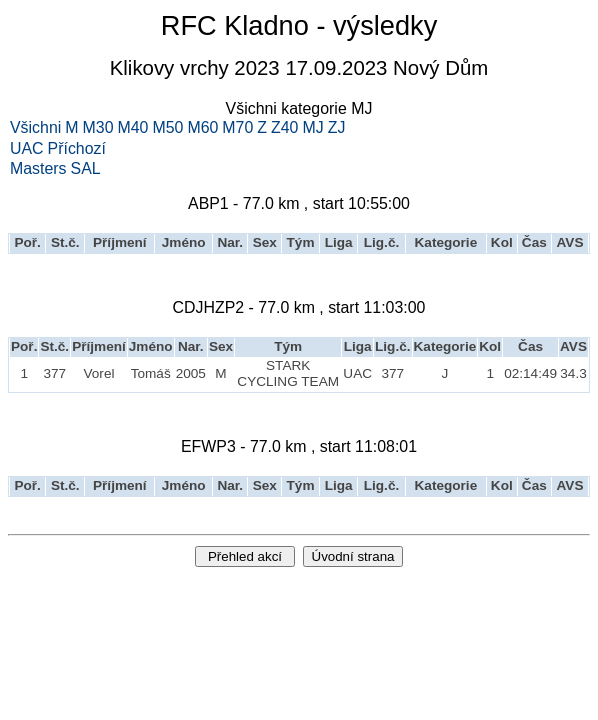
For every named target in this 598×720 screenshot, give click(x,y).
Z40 (284, 128)
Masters (38, 169)
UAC (27, 149)
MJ (312, 128)
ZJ (337, 128)
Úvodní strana (353, 556)
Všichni (35, 128)
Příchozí (77, 149)
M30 (98, 128)
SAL (86, 169)
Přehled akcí (245, 556)
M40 (133, 128)
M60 (202, 128)
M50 (167, 128)
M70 (237, 128)
